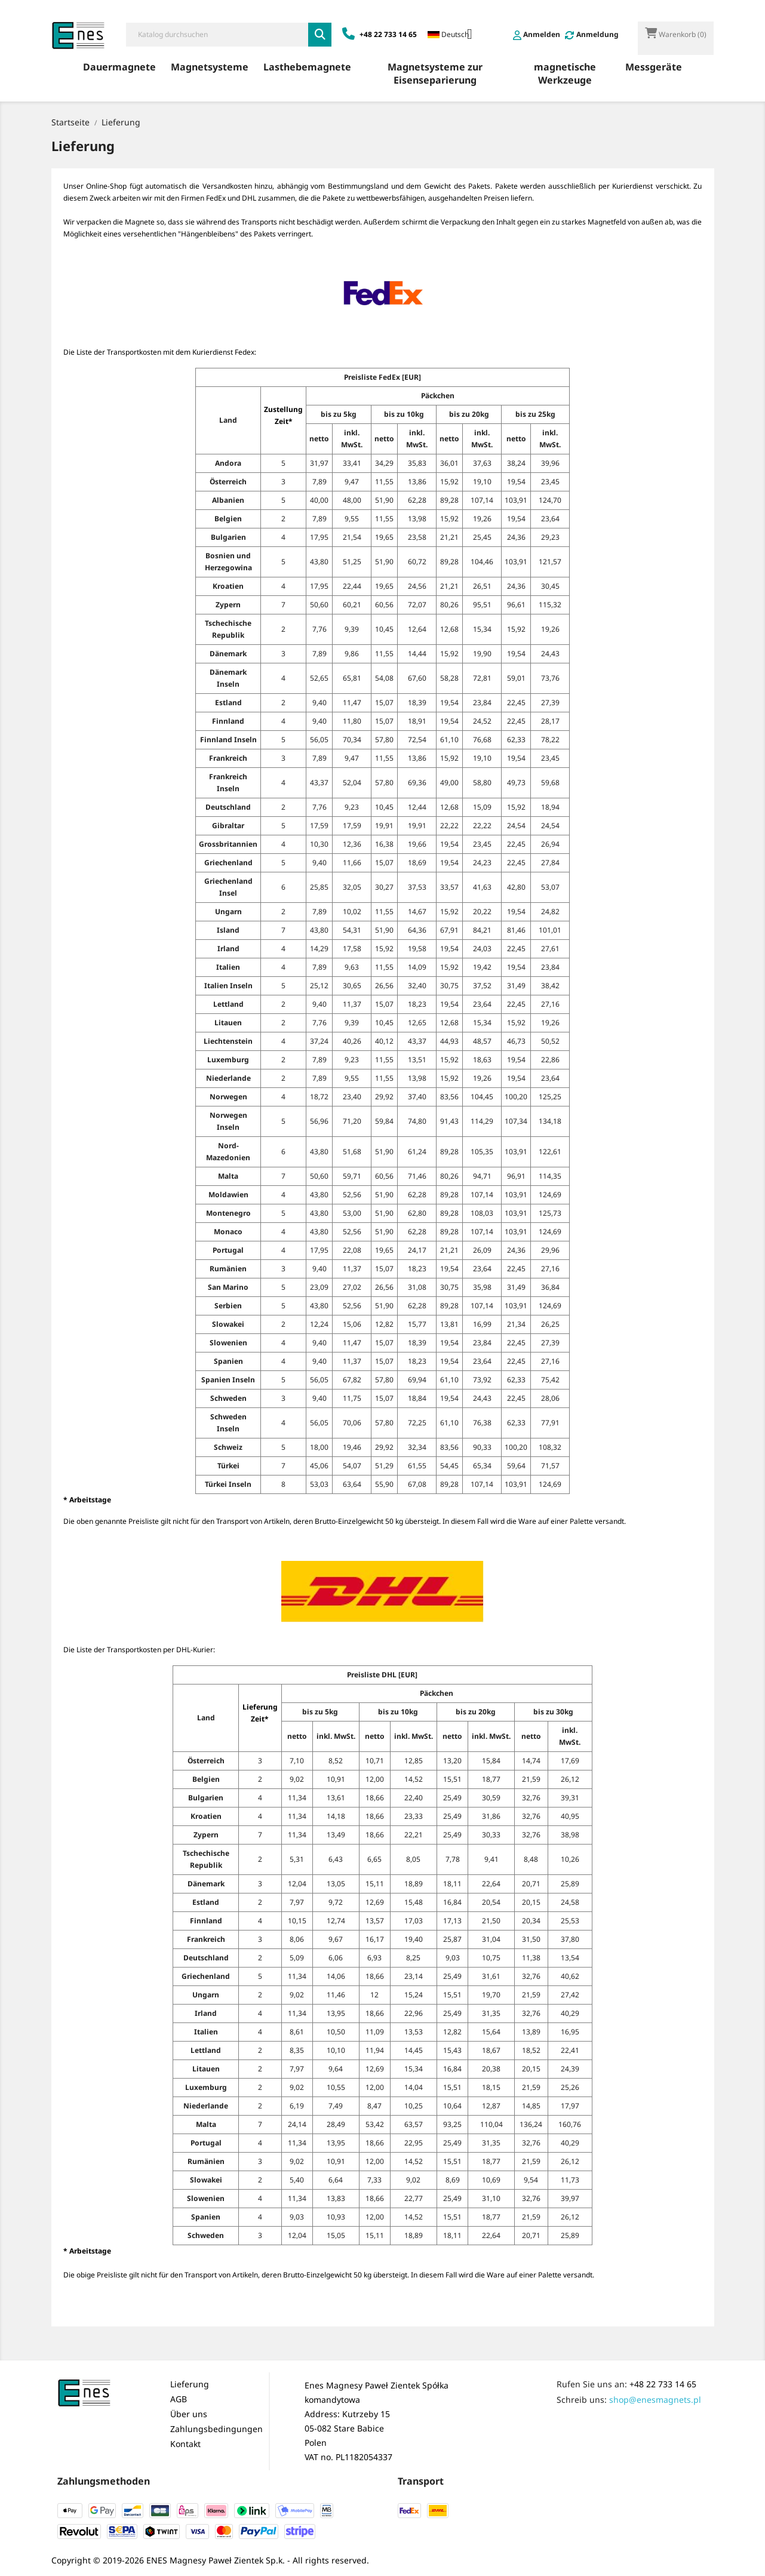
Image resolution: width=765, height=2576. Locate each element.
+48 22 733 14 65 (662, 2384)
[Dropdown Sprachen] (454, 35)
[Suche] (217, 35)
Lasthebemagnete (307, 66)
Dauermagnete (119, 66)
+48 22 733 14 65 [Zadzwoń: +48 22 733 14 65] (379, 34)
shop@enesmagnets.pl (655, 2399)
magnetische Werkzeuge (565, 73)
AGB (178, 2399)
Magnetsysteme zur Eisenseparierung (435, 73)
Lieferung (189, 2384)
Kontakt (185, 2443)
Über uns (188, 2414)
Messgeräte (653, 66)
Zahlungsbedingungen (216, 2428)
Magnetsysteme (209, 66)
